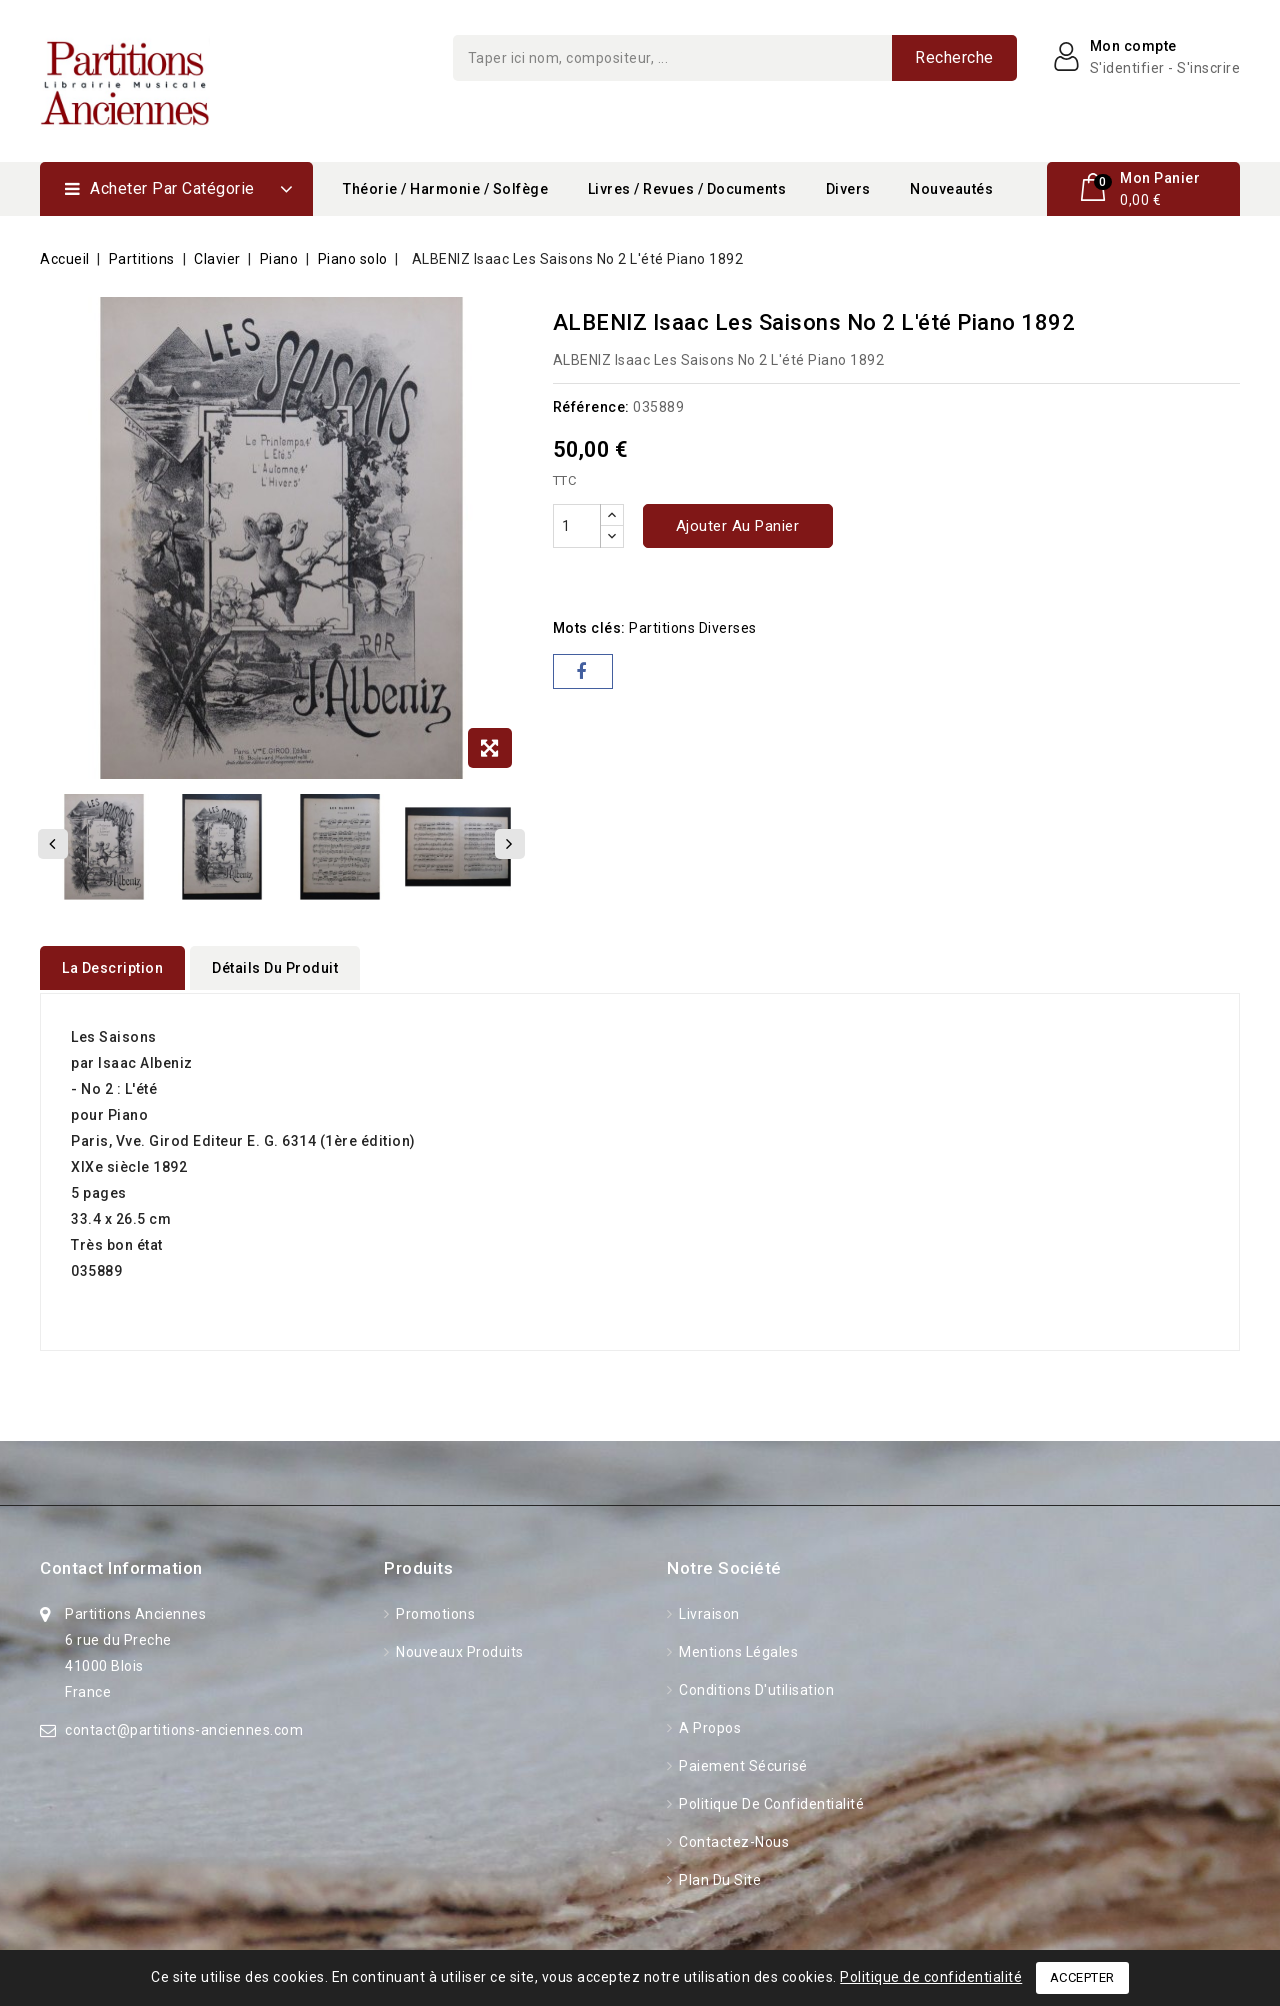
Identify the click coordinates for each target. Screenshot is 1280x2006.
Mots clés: (589, 628)
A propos (709, 1725)
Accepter (1082, 1977)
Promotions (434, 1611)
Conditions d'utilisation (755, 1687)
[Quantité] (577, 526)
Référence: (591, 407)
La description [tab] (112, 968)
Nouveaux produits (458, 1649)
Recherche (954, 57)
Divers (848, 189)
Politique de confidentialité (770, 1801)
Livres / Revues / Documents (687, 189)
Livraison (708, 1611)
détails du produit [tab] (275, 968)
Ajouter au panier (738, 526)
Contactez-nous (733, 1839)
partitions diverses (693, 628)
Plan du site (719, 1877)
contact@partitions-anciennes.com (184, 1727)
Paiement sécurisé (742, 1763)
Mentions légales (737, 1649)
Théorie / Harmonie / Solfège (445, 189)
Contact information (121, 1565)
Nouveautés (951, 189)
